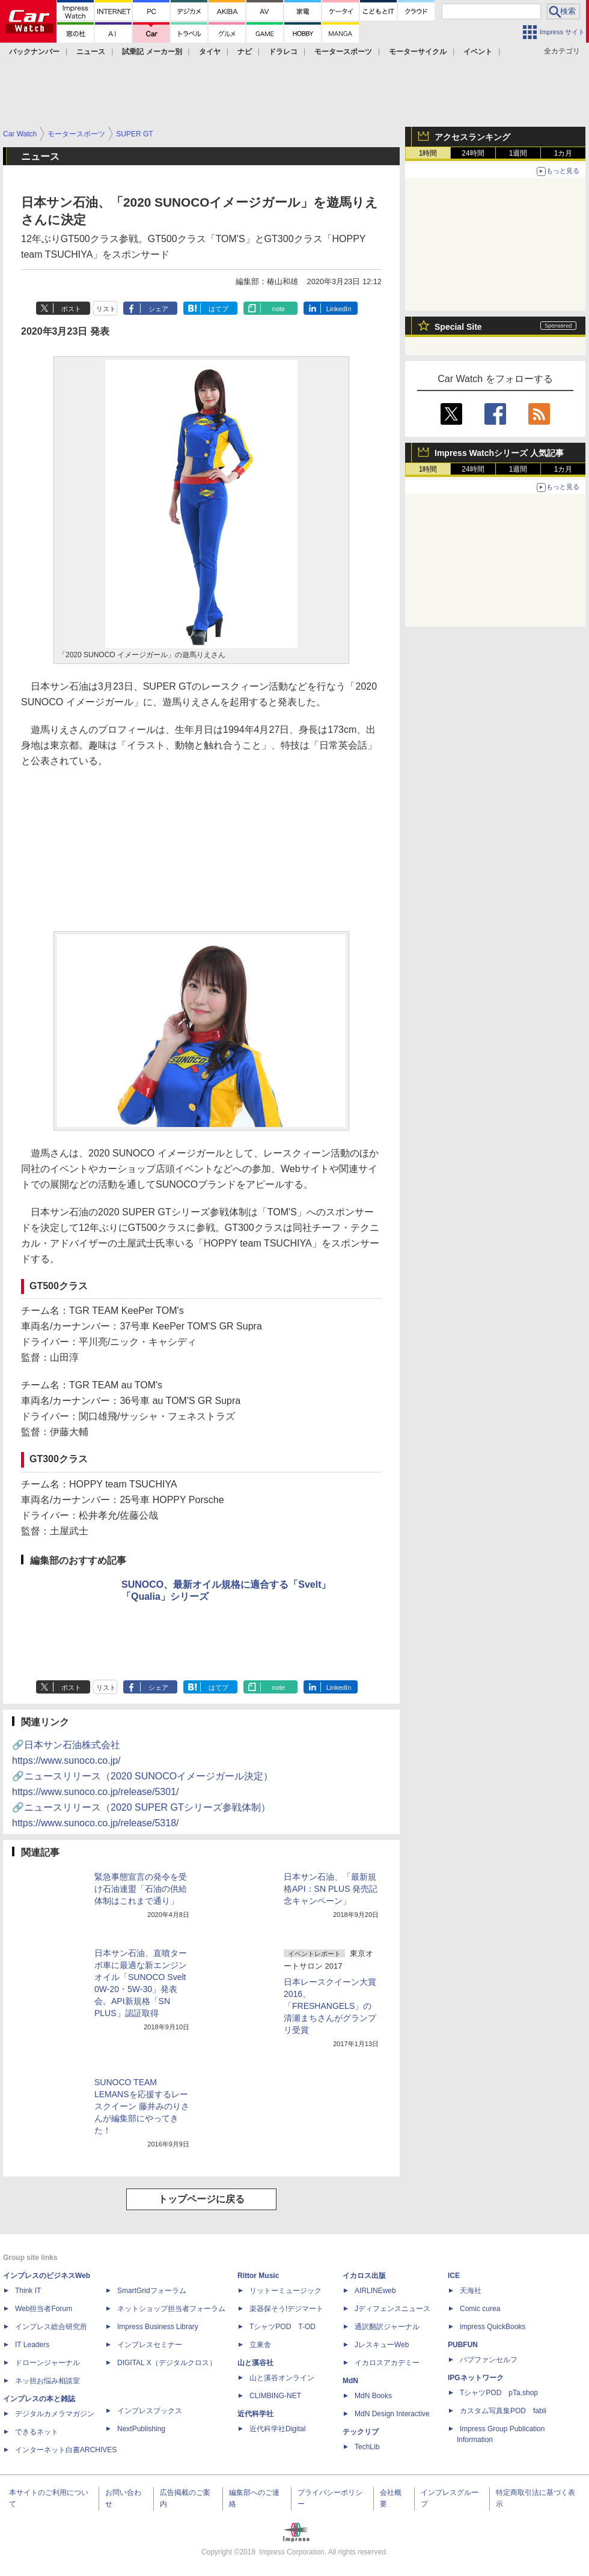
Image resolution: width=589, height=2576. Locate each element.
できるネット (36, 2432)
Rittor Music (258, 2275)
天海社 (470, 2290)
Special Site (458, 327)
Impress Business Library (157, 2326)
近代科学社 (255, 2414)
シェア (158, 308)
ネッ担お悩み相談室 (47, 2381)
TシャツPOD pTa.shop (499, 2393)
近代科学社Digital (277, 2429)
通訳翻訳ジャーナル (387, 2326)
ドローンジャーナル (47, 2363)
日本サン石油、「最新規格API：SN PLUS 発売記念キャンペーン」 (330, 1889)
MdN (350, 2381)
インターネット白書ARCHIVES (66, 2450)
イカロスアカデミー (387, 2363)
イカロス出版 (364, 2275)
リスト (106, 308)
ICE (454, 2275)
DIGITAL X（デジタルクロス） (166, 2363)
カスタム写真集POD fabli (503, 2411)
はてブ (218, 308)
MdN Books (373, 2396)
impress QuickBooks (492, 2326)
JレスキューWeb (382, 2345)
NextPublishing (141, 2429)
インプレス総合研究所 (51, 2326)
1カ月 (563, 153)
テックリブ (361, 2432)
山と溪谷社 (255, 2363)
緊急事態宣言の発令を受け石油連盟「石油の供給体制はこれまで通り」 (140, 1889)
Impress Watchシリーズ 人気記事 (499, 453)
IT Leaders (32, 2345)
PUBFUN (463, 2345)
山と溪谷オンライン (281, 2378)
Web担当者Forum (43, 2308)
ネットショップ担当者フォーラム (171, 2308)
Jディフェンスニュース (392, 2308)
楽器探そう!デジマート (286, 2308)
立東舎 (260, 2345)
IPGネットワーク (476, 2378)
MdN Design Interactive (392, 2414)
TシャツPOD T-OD (282, 2326)
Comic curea (480, 2308)
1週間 (518, 153)
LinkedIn (339, 308)
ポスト (71, 308)
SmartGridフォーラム (151, 2290)
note (278, 308)
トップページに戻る (201, 2199)
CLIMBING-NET (275, 2396)
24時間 (473, 153)
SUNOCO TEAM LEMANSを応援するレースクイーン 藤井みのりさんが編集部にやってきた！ (141, 2106)
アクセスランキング (472, 137)
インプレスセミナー (149, 2345)
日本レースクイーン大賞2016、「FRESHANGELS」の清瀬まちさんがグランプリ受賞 (330, 2006)
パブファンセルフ (488, 2360)
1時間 (428, 153)
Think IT (28, 2290)
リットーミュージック (285, 2290)
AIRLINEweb (375, 2290)
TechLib (367, 2447)
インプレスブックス (149, 2411)
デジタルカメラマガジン (54, 2414)
